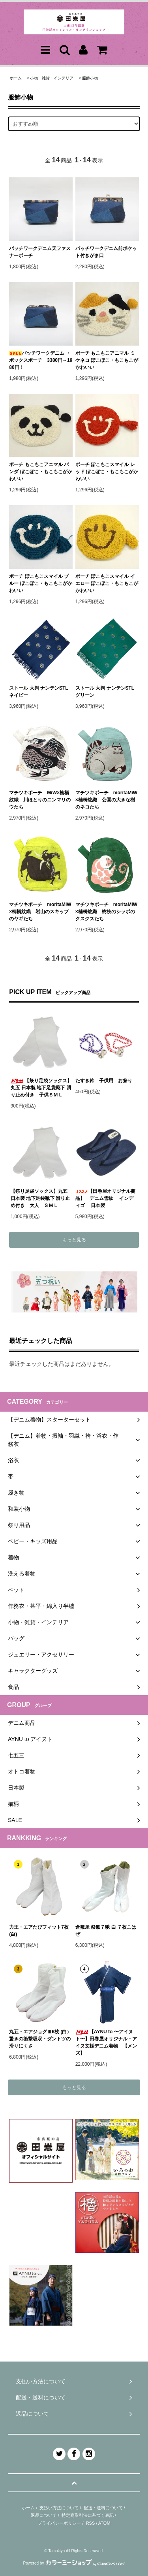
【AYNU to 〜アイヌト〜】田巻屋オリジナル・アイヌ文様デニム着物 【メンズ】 (106, 2042)
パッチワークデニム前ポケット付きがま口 (106, 252)
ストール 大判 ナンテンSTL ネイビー (41, 691)
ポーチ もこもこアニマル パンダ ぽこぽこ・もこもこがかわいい (40, 471)
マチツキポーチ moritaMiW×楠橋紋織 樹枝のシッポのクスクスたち (106, 911)
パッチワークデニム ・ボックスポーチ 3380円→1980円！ (40, 360)
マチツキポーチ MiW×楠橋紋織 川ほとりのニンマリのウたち (40, 800)
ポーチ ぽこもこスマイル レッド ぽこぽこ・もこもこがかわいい (106, 471)
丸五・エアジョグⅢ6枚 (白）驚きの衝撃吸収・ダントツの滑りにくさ (40, 2039)
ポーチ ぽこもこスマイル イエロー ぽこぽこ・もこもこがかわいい (106, 583)
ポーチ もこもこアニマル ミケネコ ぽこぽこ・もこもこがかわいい (106, 360)
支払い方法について (59, 2507)
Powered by (74, 2563)
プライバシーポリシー (59, 2523)
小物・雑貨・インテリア (51, 78)
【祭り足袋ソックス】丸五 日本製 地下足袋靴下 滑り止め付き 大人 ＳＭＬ (40, 1198)
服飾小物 (90, 78)
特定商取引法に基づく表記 (88, 2515)
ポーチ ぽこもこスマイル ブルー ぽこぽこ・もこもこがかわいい (40, 583)
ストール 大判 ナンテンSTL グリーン (107, 691)
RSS (90, 2523)
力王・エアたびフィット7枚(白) (39, 1930)
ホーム (16, 78)
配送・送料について (103, 2507)
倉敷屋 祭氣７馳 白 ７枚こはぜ (105, 1930)
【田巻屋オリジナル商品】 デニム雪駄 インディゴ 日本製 (105, 1198)
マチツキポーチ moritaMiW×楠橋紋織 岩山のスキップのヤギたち (40, 911)
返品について (44, 2515)
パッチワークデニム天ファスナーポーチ (40, 252)
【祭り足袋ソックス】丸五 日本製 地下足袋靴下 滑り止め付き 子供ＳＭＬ (41, 1088)
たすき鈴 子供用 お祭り (103, 1080)
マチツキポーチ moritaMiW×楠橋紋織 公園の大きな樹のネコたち (106, 800)
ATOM (104, 2523)
